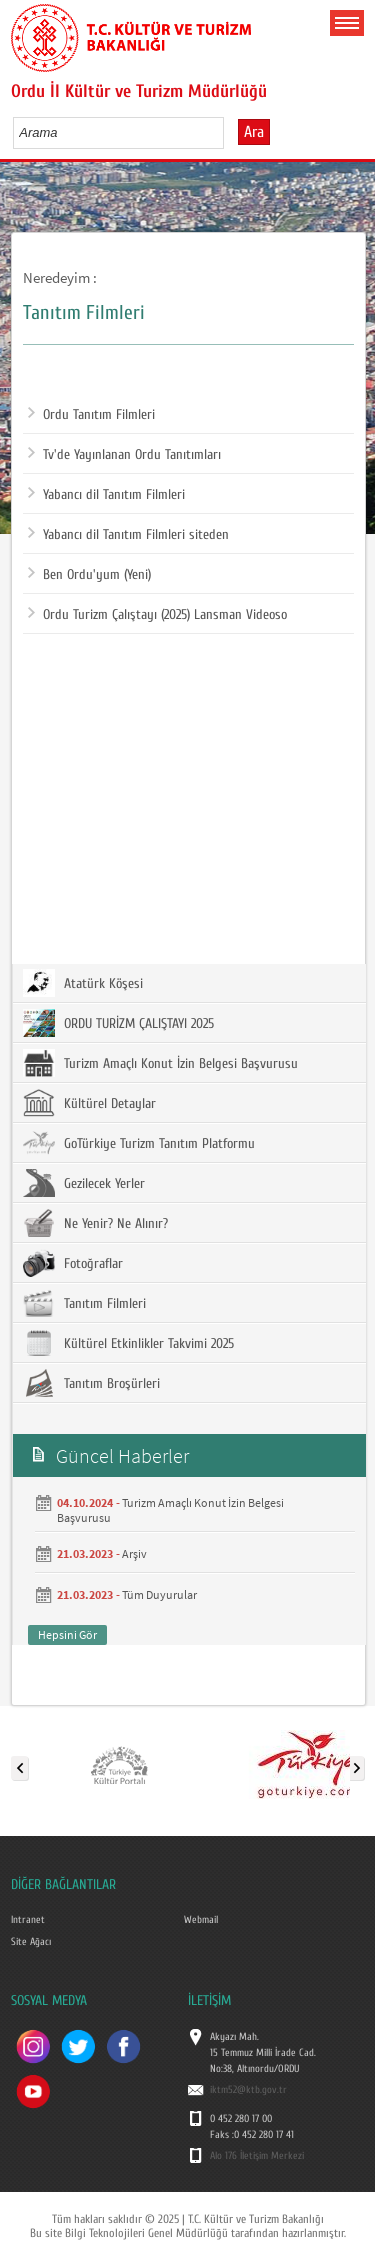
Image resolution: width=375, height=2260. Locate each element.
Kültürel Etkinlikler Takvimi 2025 (128, 1343)
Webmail (201, 1920)
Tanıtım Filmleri (84, 1303)
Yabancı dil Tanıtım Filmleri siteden (128, 535)
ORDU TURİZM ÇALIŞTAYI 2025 (118, 1023)
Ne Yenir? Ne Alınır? (95, 1223)
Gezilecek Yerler (84, 1183)
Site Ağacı (31, 1942)
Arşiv (134, 1553)
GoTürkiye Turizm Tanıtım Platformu (139, 1143)
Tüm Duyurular (159, 1594)
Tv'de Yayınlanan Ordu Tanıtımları (124, 455)
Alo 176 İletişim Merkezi (257, 2156)
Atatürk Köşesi (83, 983)
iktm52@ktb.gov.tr (248, 2090)
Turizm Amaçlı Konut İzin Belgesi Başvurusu (160, 1063)
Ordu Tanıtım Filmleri (91, 415)
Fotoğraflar (73, 1263)
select (229, 132)
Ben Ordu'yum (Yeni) (89, 575)
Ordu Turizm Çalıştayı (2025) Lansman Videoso (157, 615)
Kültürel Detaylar (89, 1103)
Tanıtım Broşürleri (91, 1383)
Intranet (28, 1920)
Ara (254, 132)
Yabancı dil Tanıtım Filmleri (106, 495)
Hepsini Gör (67, 1634)
